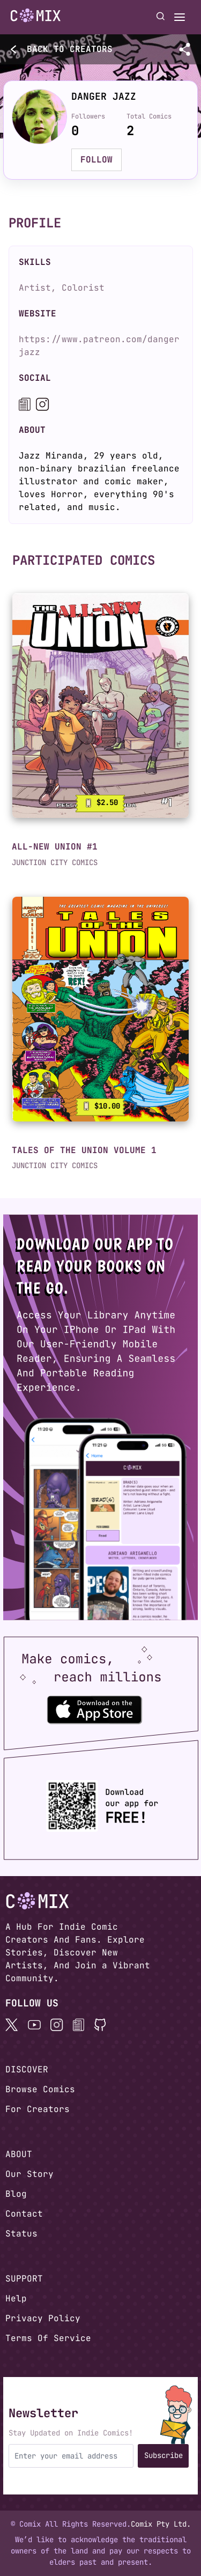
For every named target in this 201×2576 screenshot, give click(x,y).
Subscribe (163, 2455)
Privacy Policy (42, 2318)
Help (16, 2298)
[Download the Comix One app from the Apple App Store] (94, 1709)
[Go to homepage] (36, 15)
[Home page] (36, 17)
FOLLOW (96, 159)
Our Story (29, 2174)
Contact (24, 2213)
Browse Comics (40, 2089)
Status (21, 2233)
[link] (100, 705)
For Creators (37, 2109)
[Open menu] (179, 17)
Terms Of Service (48, 2338)
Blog (16, 2193)
